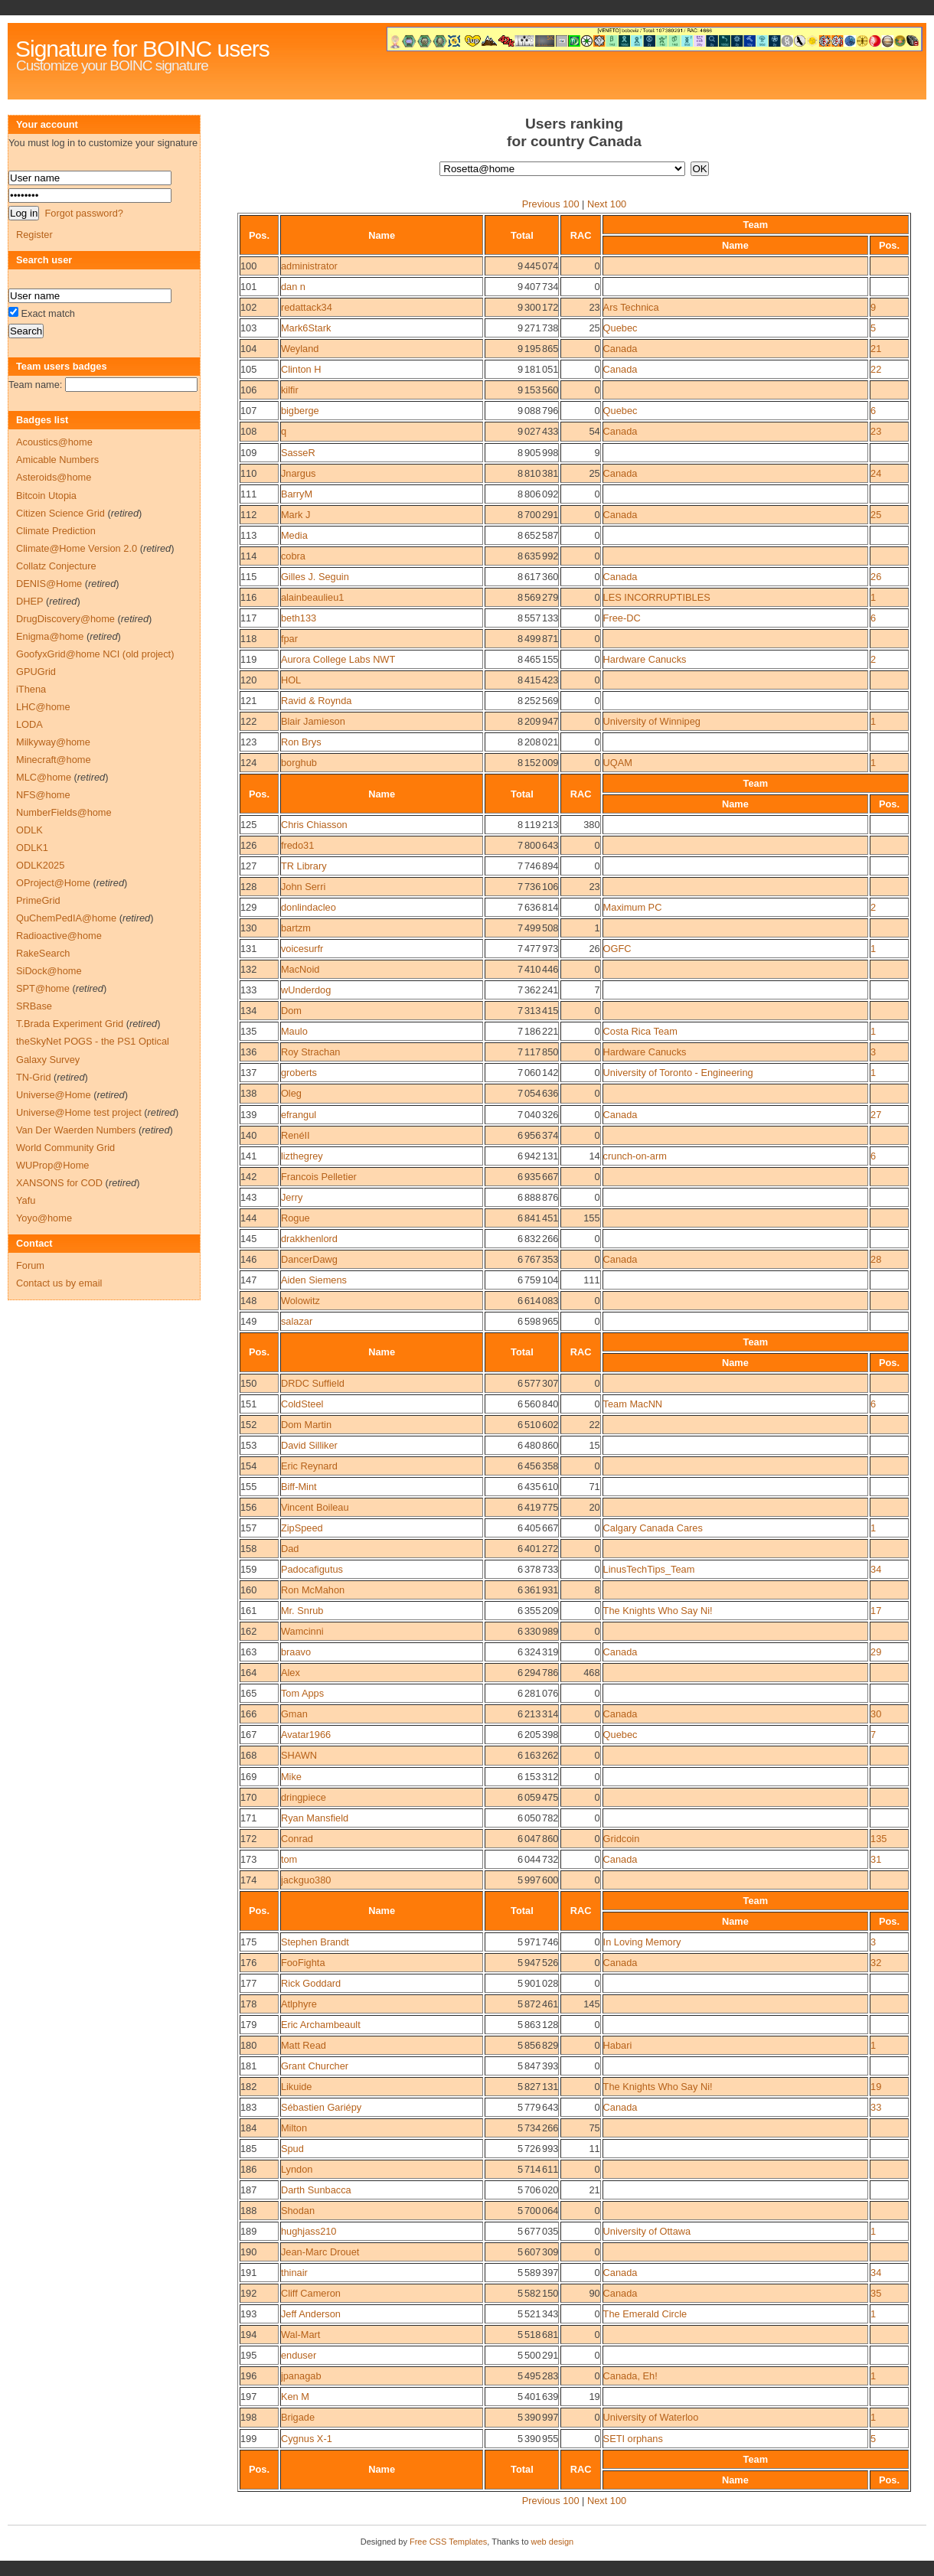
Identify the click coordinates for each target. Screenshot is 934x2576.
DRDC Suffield (313, 1383)
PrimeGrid (38, 900)
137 (248, 1072)
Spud (292, 2148)
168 (248, 1755)
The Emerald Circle (645, 2314)
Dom (291, 1010)
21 (875, 348)
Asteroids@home (53, 477)
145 (248, 1238)
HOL (291, 680)
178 (248, 2004)
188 (248, 2210)
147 (248, 1280)
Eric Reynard (309, 1466)
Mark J (295, 514)
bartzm (296, 928)
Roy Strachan (311, 1052)
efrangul (298, 1114)
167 (248, 1734)
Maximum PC (632, 907)
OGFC (617, 948)
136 (248, 1052)
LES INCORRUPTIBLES (656, 597)
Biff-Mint (299, 1486)
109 (248, 452)
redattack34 (306, 307)
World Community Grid (65, 1147)
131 (248, 948)
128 (248, 886)
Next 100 (606, 204)
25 (875, 514)
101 (248, 286)
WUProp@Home (52, 1165)
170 (248, 1797)
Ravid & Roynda (316, 700)
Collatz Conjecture (56, 566)
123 (248, 742)
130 (248, 928)
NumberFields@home (64, 812)
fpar (289, 638)
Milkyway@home (53, 742)
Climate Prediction (56, 530)
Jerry (291, 1197)
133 (248, 990)
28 (875, 1259)
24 (875, 473)
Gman (294, 1714)
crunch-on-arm (635, 1156)
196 (248, 2376)
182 (248, 2086)
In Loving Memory (642, 1942)
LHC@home (43, 706)
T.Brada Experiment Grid (69, 1023)
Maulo (294, 1031)
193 (248, 2314)
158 (248, 1548)
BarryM (296, 494)
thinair (294, 2272)
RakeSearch (43, 953)
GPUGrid (36, 671)
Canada (620, 348)
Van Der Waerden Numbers (76, 1130)
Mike (291, 1776)
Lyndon (297, 2169)
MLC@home (43, 777)
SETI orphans (633, 2438)
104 (248, 348)
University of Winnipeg (651, 721)
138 (248, 1093)
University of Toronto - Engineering (678, 1072)
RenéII (295, 1135)
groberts (299, 1072)
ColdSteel (302, 1404)
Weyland (300, 348)
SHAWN (299, 1755)
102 (248, 307)
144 (248, 1218)
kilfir (290, 390)
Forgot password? (83, 213)
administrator (309, 266)
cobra (293, 556)
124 (248, 762)
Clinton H (301, 369)
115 (248, 576)
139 (248, 1114)
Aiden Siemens (314, 1280)
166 (248, 1714)
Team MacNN (633, 1404)
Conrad (297, 1838)
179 (248, 2024)
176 (248, 1962)
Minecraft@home (53, 759)
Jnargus (298, 473)
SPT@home (43, 988)
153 (248, 1445)
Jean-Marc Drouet (320, 2252)
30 (875, 1714)
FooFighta (303, 1962)
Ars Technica (631, 307)
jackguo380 (306, 1880)
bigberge (300, 410)
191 (248, 2272)
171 (248, 1818)
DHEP (29, 601)
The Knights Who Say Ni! (658, 1610)
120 (248, 680)
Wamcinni (302, 1631)
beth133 (298, 618)
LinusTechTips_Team (649, 1569)
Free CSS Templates (448, 2541)
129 (248, 907)
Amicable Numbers (57, 459)
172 (248, 1838)
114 (248, 556)
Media (294, 535)
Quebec (620, 328)
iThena (31, 689)
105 (248, 369)
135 (248, 1031)
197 (248, 2396)
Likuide (296, 2086)
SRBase (34, 1006)
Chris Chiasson (314, 824)
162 (248, 1631)
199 (248, 2438)
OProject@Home (53, 883)
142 (248, 1176)
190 (248, 2252)
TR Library (304, 866)
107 (248, 410)
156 (248, 1507)
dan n (293, 286)
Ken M (295, 2396)
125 (248, 824)
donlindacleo (308, 907)
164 (248, 1672)
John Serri (303, 886)
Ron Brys (301, 742)
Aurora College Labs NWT (338, 659)
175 (248, 1942)
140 (248, 1135)
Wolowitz (300, 1300)
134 (248, 1010)
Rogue (295, 1218)
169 (248, 1776)
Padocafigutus (312, 1569)
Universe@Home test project (79, 1112)
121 (248, 700)
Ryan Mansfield (314, 1818)
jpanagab (301, 2376)
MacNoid (300, 969)
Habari (617, 2045)
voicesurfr (302, 948)
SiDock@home (49, 971)
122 (248, 721)
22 (875, 369)
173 (248, 1859)
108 (248, 431)
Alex (290, 1672)
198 (248, 2417)
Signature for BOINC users (142, 48)
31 (875, 1859)
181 (248, 2066)
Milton (294, 2128)
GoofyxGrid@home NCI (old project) (95, 654)
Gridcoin (621, 1838)
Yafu (25, 1200)
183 (248, 2107)
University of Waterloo (651, 2417)
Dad (290, 1548)
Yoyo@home (44, 1218)
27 (875, 1114)
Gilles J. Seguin (315, 576)
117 (248, 618)
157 (248, 1528)
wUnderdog (306, 990)
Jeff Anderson (311, 2314)
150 (248, 1383)
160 (248, 1590)
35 (875, 2293)
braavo (296, 1652)
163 (248, 1652)
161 (248, 1610)
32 (875, 1962)
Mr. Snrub (302, 1610)
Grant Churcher (314, 2066)
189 (248, 2231)
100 (248, 266)
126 (248, 845)
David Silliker (309, 1445)
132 (248, 969)
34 (875, 1569)
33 (875, 2107)
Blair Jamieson (313, 721)
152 (248, 1424)
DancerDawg (309, 1259)
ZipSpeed (302, 1528)
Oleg (291, 1093)
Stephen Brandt (315, 1942)
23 (875, 431)
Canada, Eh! (630, 2376)
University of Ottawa (647, 2231)
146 (248, 1259)
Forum (30, 1265)
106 (248, 390)
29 (875, 1652)
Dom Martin (306, 1424)
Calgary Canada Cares (653, 1528)
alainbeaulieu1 (313, 597)
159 (248, 1569)
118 (248, 638)
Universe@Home (53, 1095)
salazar (296, 1321)
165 (248, 1693)
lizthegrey (302, 1156)
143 (248, 1197)
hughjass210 (309, 2231)
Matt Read (303, 2045)
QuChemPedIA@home (66, 918)
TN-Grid (33, 1077)
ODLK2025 (40, 865)
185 (248, 2148)
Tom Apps (302, 1693)
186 (248, 2169)
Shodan (298, 2210)
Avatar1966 (306, 1734)
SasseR (298, 452)
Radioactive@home (59, 935)
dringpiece (303, 1797)
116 (248, 597)
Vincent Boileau (315, 1507)
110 (248, 473)
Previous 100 (551, 204)
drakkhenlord (309, 1238)
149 (248, 1321)
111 (248, 494)
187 (248, 2190)
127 (248, 866)
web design (552, 2541)
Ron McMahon (313, 1590)
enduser (298, 2355)
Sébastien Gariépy (321, 2107)
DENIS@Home (49, 583)
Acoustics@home (54, 442)
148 (248, 1300)
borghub (299, 762)
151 (248, 1404)
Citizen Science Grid (60, 513)
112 (248, 514)
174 (248, 1880)
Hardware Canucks (645, 659)
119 (248, 659)
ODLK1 (32, 847)
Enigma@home (49, 636)
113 (248, 535)
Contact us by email (59, 1283)
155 (248, 1486)
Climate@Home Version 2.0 (76, 548)
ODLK (29, 830)
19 (875, 2086)
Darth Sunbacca (316, 2190)
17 (875, 1610)
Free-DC (622, 618)
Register (34, 234)
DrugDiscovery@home (65, 618)
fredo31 (297, 845)
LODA (29, 724)
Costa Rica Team (640, 1031)
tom (289, 1859)
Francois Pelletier (319, 1176)
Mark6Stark (306, 328)
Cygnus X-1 (306, 2438)
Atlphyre (299, 2004)
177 (248, 1983)
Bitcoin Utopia (46, 495)
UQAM (617, 762)
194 (248, 2334)
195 (248, 2355)
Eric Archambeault (321, 2024)
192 (248, 2293)
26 (875, 576)
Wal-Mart (300, 2334)
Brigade (298, 2417)
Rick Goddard (311, 1983)
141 (248, 1156)
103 (248, 328)
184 (248, 2128)
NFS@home (43, 795)
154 (248, 1466)
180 (248, 2045)
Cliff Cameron (311, 2293)
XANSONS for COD (59, 1183)
